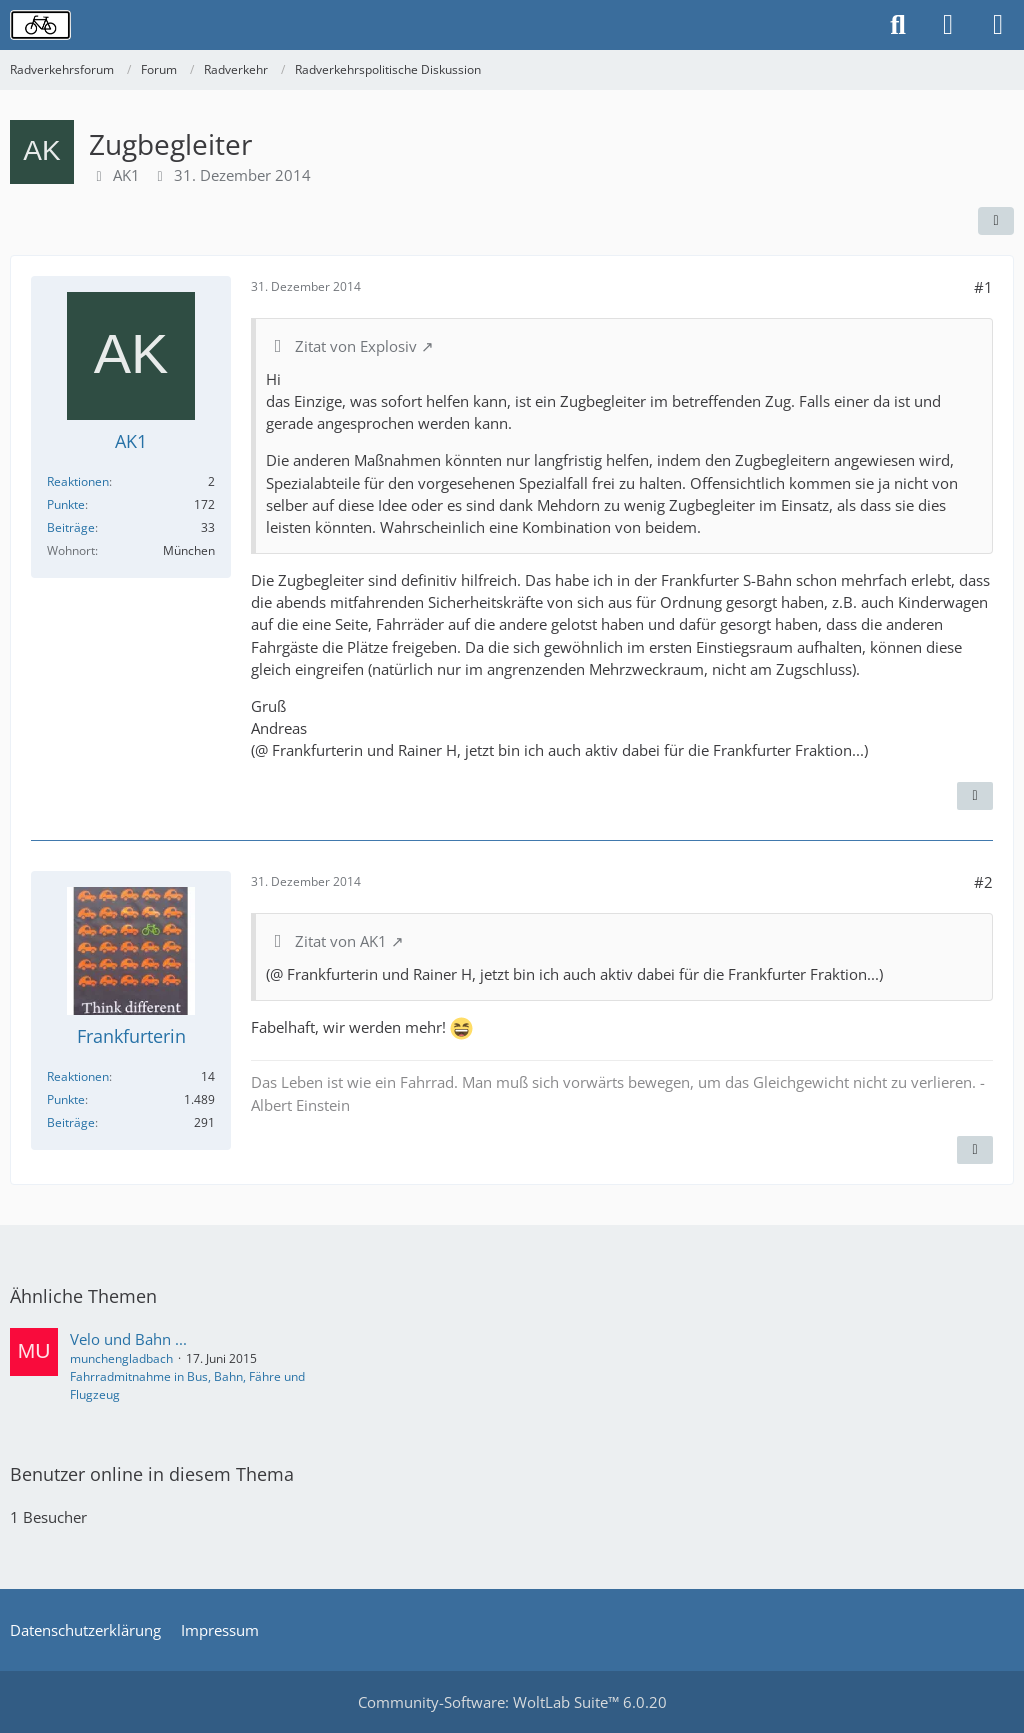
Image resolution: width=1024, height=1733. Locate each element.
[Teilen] (996, 221)
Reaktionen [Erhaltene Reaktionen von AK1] (78, 481)
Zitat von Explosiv (356, 346)
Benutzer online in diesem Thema (152, 1474)
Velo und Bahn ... (128, 1339)
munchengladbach (121, 1358)
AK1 (126, 175)
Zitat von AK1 (341, 941)
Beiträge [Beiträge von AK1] (71, 527)
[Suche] (898, 25)
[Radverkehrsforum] (40, 25)
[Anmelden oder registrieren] (948, 25)
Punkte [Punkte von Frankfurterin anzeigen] (66, 1099)
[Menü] (998, 25)
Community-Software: (512, 1702)
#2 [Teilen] (983, 882)
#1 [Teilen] (983, 287)
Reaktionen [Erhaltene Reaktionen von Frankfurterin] (78, 1076)
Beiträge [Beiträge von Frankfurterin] (71, 1122)
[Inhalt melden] (975, 796)
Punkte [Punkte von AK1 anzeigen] (66, 504)
